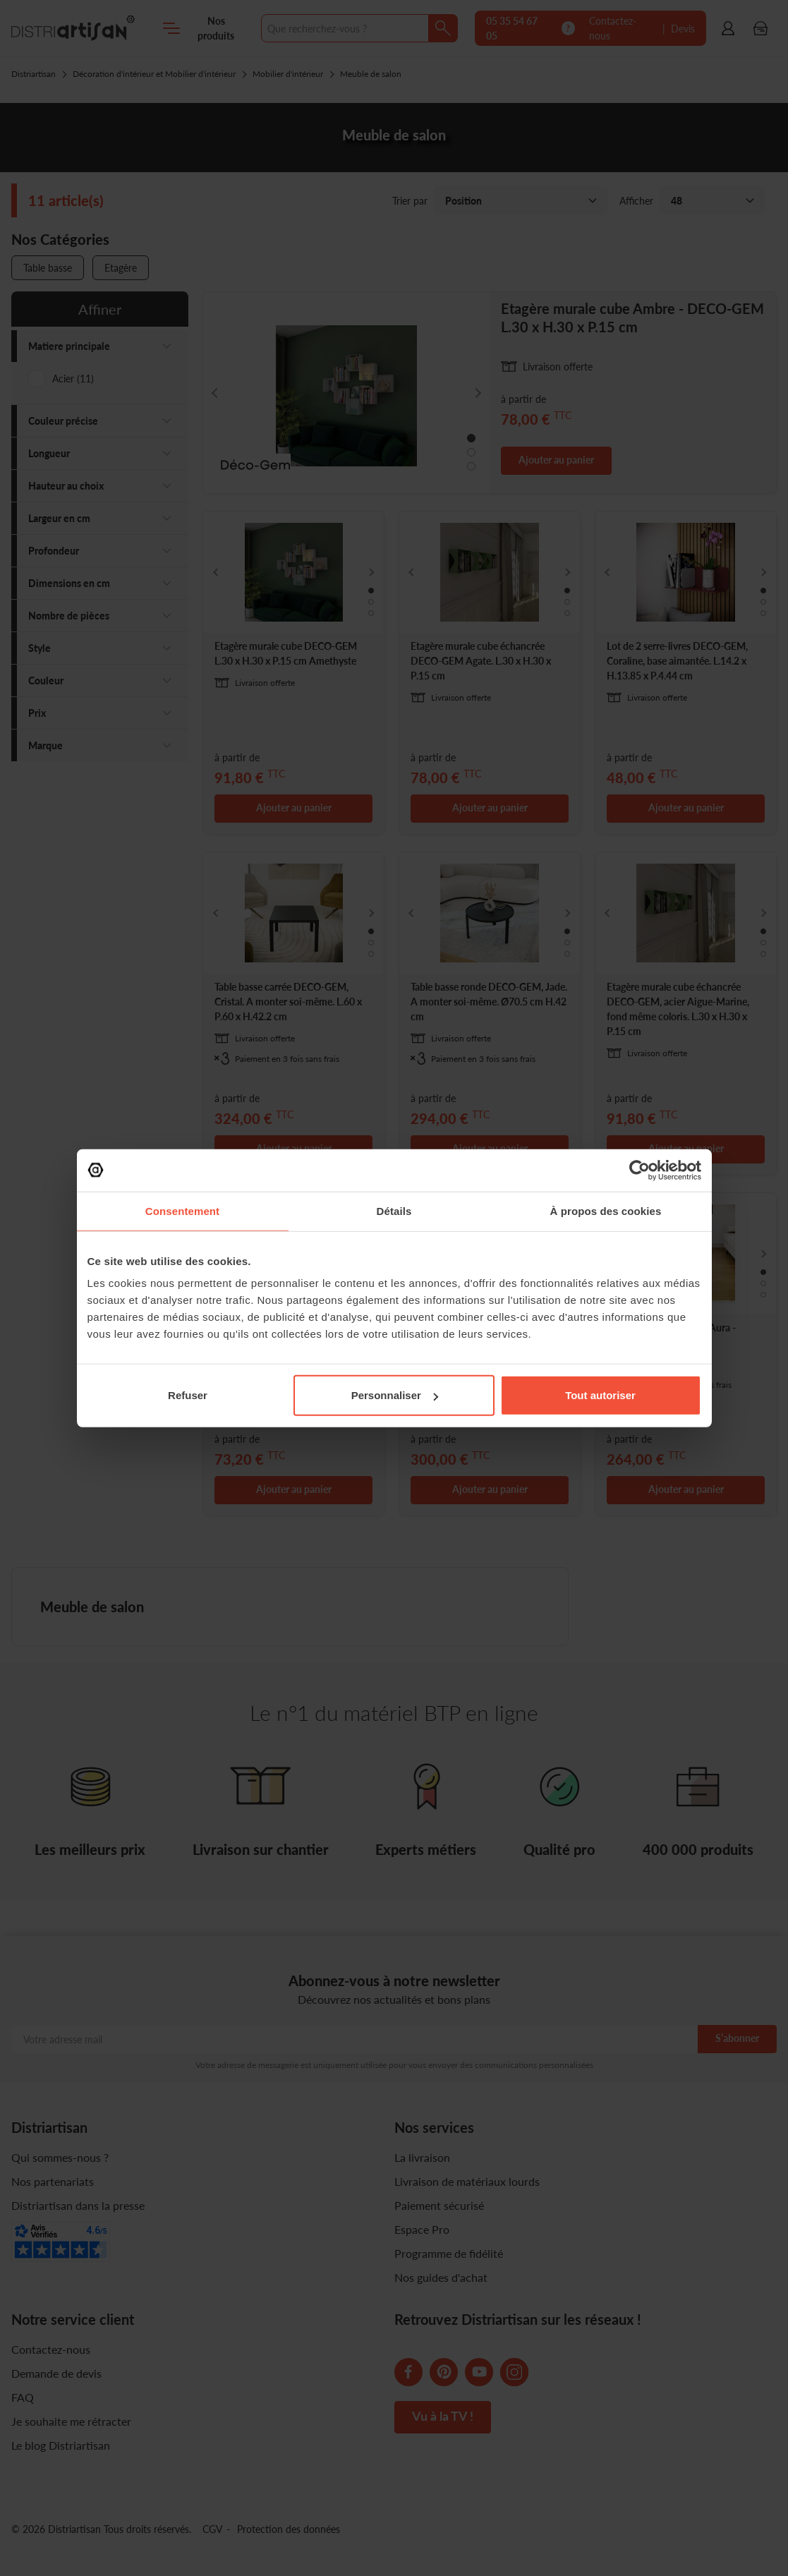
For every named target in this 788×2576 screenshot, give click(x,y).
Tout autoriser (600, 1395)
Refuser (187, 1395)
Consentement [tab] (182, 1210)
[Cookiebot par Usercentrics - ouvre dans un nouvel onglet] (639, 1169)
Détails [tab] (394, 1210)
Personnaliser (394, 1395)
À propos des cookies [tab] (606, 1210)
